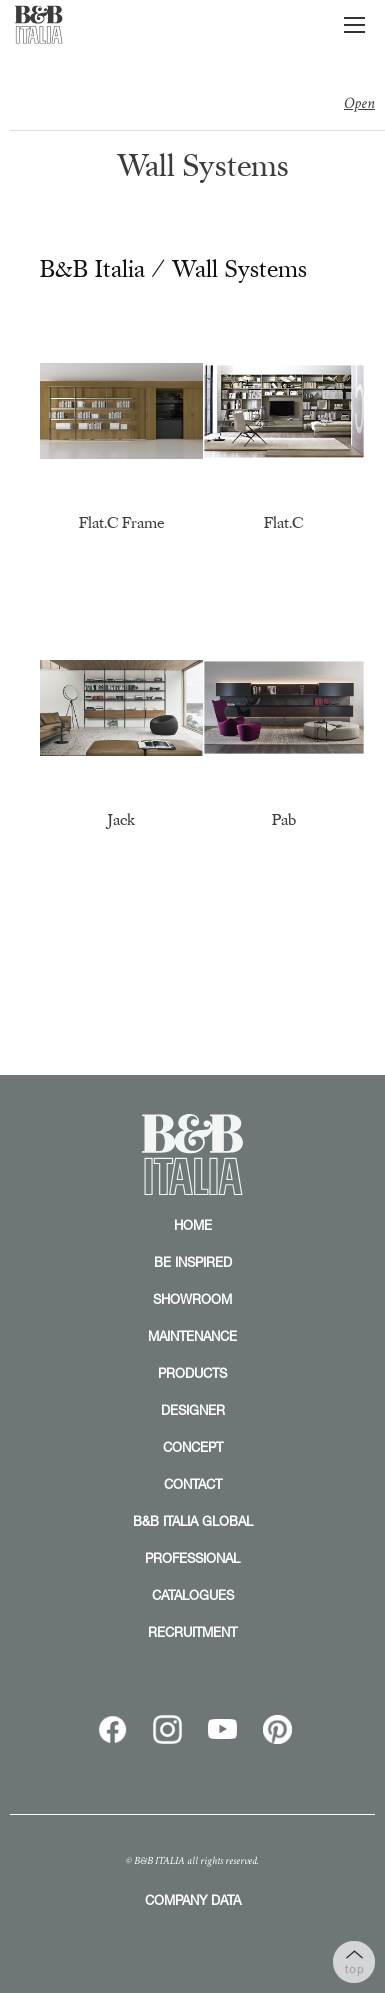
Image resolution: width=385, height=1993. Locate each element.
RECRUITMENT (192, 1632)
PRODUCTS (192, 1373)
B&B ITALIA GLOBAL (193, 1521)
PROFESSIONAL (192, 1558)
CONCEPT (193, 1447)
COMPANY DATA (193, 1900)
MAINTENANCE (192, 1336)
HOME (193, 1225)
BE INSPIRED (193, 1262)
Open (359, 103)
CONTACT (193, 1484)
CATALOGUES (193, 1595)
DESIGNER (193, 1410)
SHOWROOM (192, 1299)
